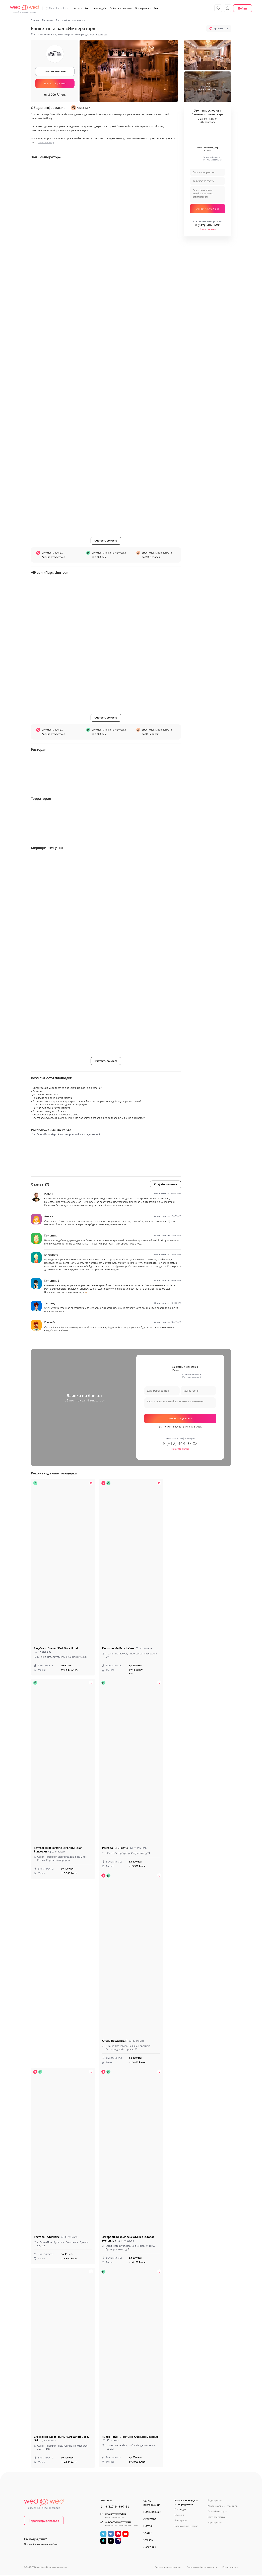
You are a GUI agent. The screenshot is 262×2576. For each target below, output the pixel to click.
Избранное (218, 8)
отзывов (44, 1653)
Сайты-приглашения (121, 8)
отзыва (138, 2042)
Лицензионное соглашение (168, 2568)
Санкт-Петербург (58, 8)
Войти (242, 9)
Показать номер (208, 230)
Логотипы (149, 2548)
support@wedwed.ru (118, 2523)
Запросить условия (55, 84)
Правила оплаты (230, 2568)
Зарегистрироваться (44, 2522)
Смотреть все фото (105, 542)
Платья (148, 2527)
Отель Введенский (115, 2042)
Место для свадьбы (96, 8)
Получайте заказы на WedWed (41, 2545)
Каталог (78, 8)
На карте (102, 36)
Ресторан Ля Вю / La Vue (118, 1649)
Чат (227, 8)
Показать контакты (55, 72)
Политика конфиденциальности (202, 2568)
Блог (156, 8)
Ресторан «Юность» (115, 1849)
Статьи (147, 2534)
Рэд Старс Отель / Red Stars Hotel (56, 1649)
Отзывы (148, 2541)
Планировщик (143, 8)
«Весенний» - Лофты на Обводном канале (130, 2438)
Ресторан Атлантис (47, 2238)
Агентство (149, 2520)
